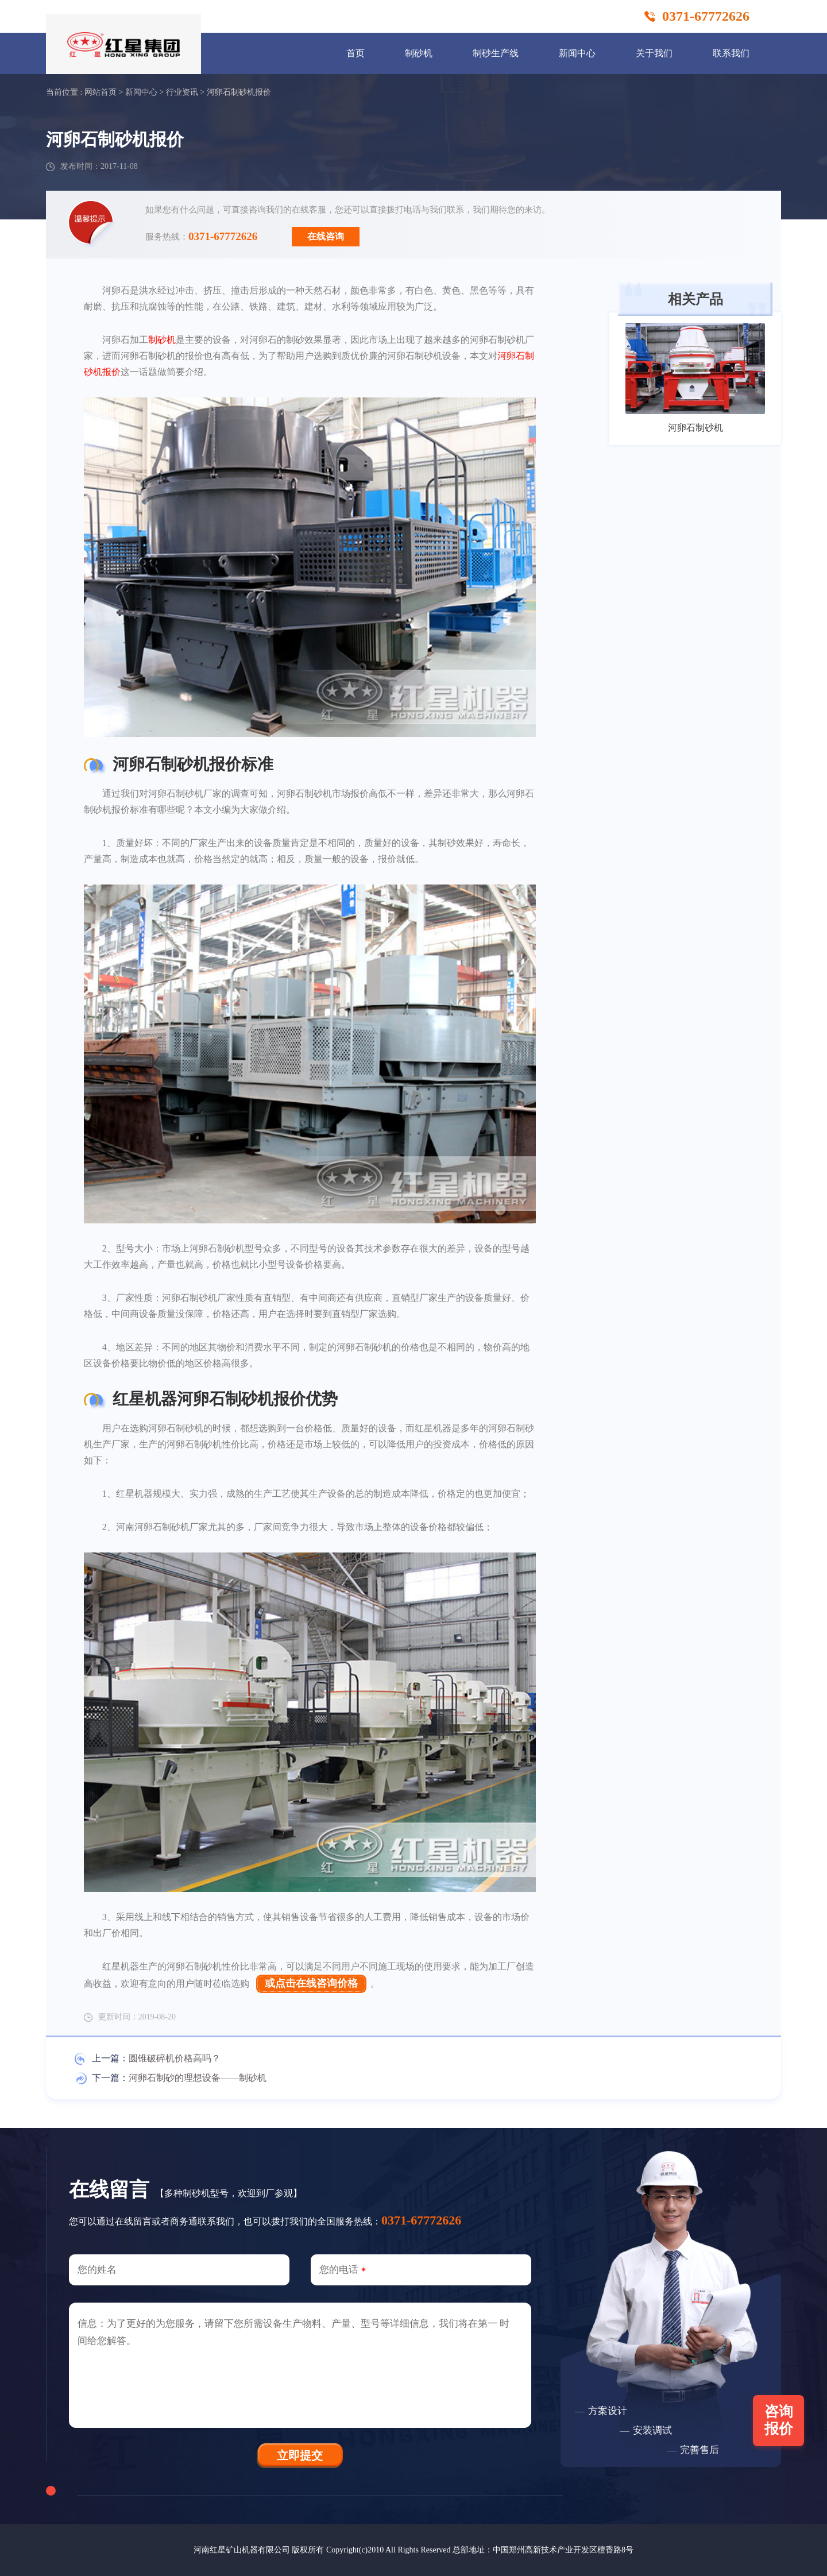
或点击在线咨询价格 (311, 1983)
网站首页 (100, 92)
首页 (355, 53)
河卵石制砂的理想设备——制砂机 (197, 2078)
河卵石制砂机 (695, 427)
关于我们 (654, 53)
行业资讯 (182, 92)
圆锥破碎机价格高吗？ (175, 2058)
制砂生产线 (496, 53)
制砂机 (418, 53)
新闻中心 (577, 53)
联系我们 (731, 53)
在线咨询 (325, 236)
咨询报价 (778, 2420)
